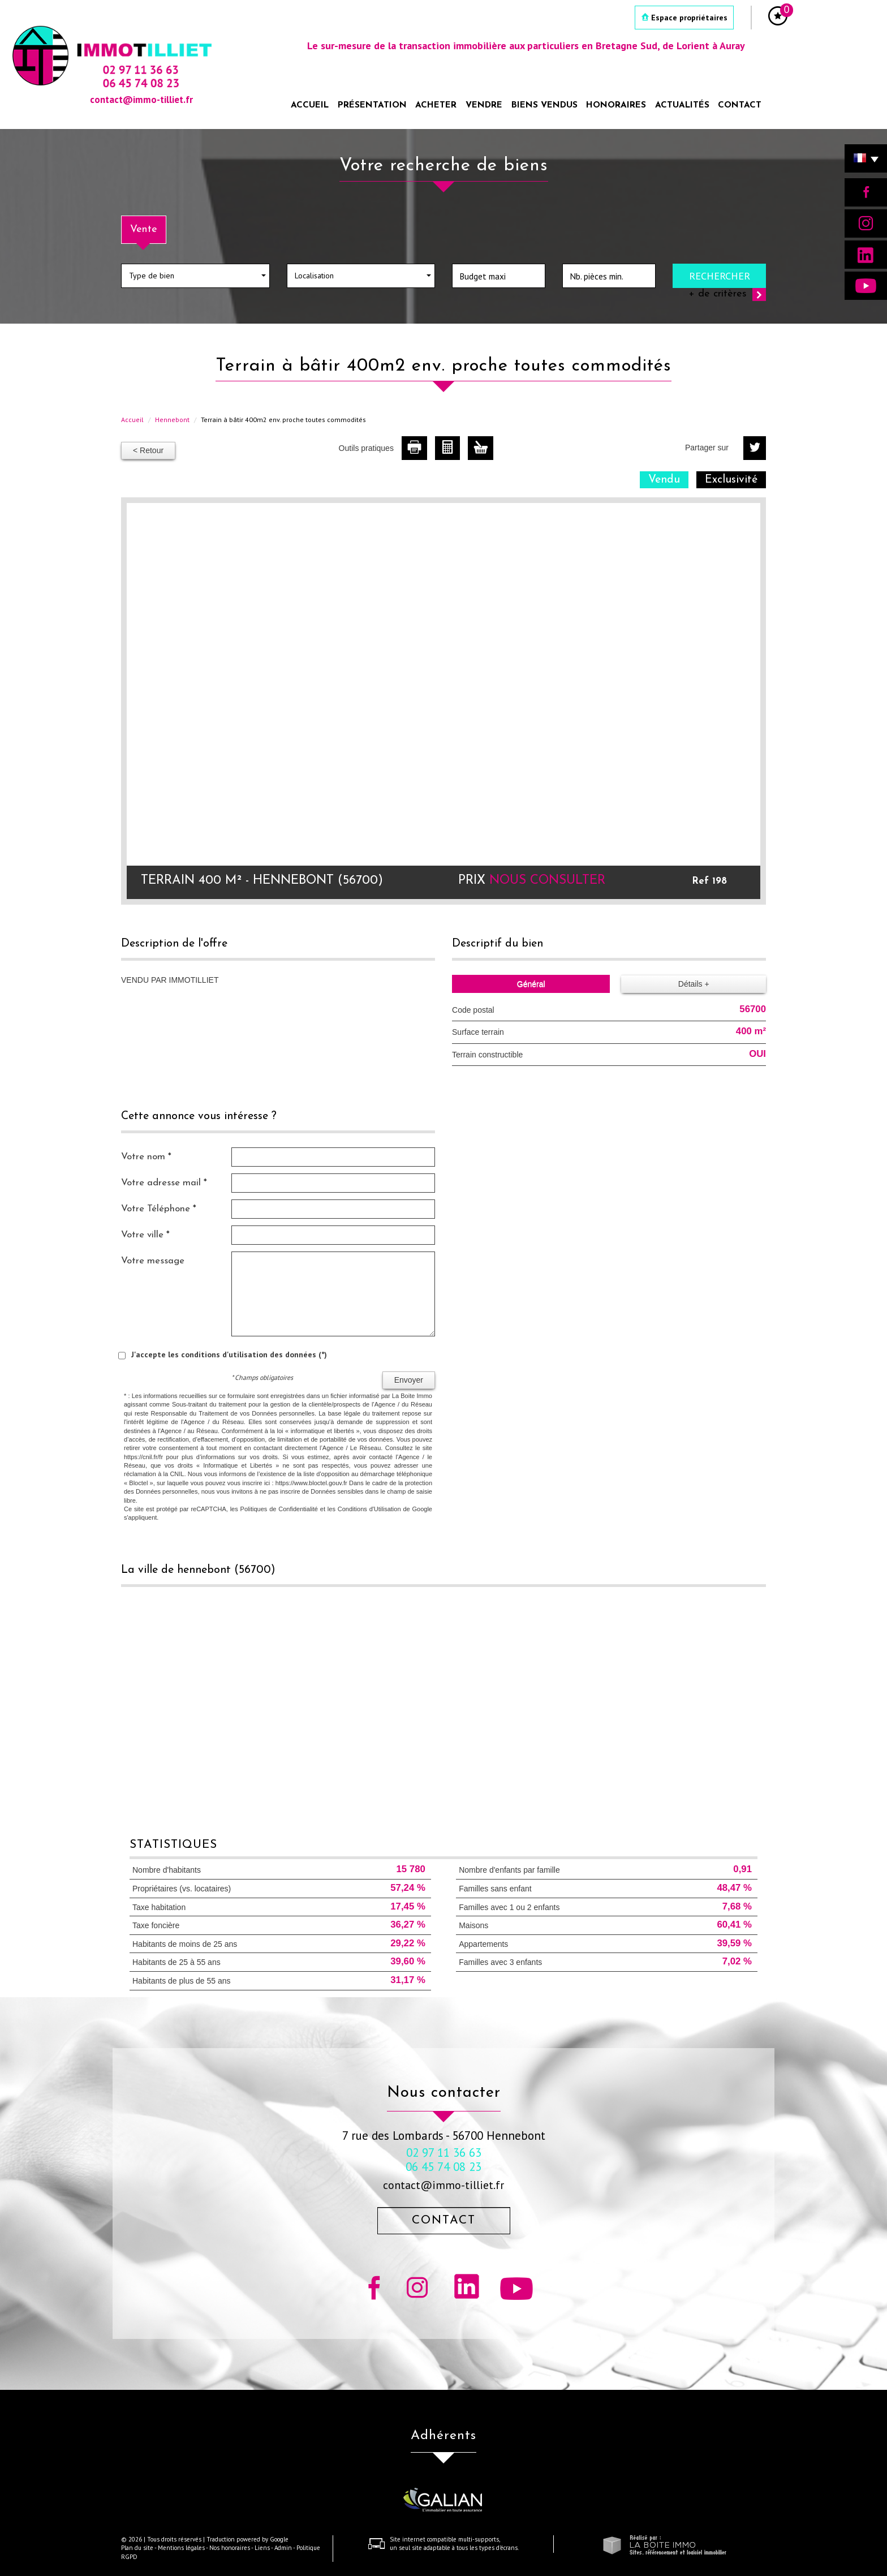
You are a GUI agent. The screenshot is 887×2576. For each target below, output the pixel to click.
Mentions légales (181, 2548)
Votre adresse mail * (164, 1183)
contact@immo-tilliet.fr (443, 2185)
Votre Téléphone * (158, 1209)
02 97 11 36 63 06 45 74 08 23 (443, 2159)
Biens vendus (544, 105)
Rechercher (719, 275)
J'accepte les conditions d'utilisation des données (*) (229, 1354)
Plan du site (137, 2548)
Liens (262, 2548)
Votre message (152, 1261)
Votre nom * (146, 1157)
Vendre (484, 105)
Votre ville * (145, 1235)
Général (531, 983)
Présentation (372, 105)
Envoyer (408, 1379)
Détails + (693, 983)
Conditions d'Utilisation (369, 1509)
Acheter (436, 105)
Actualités (682, 105)
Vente (143, 229)
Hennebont (172, 419)
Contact (739, 105)
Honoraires (616, 105)
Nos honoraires (229, 2548)
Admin (283, 2548)
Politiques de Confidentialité (279, 1509)
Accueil (310, 105)
